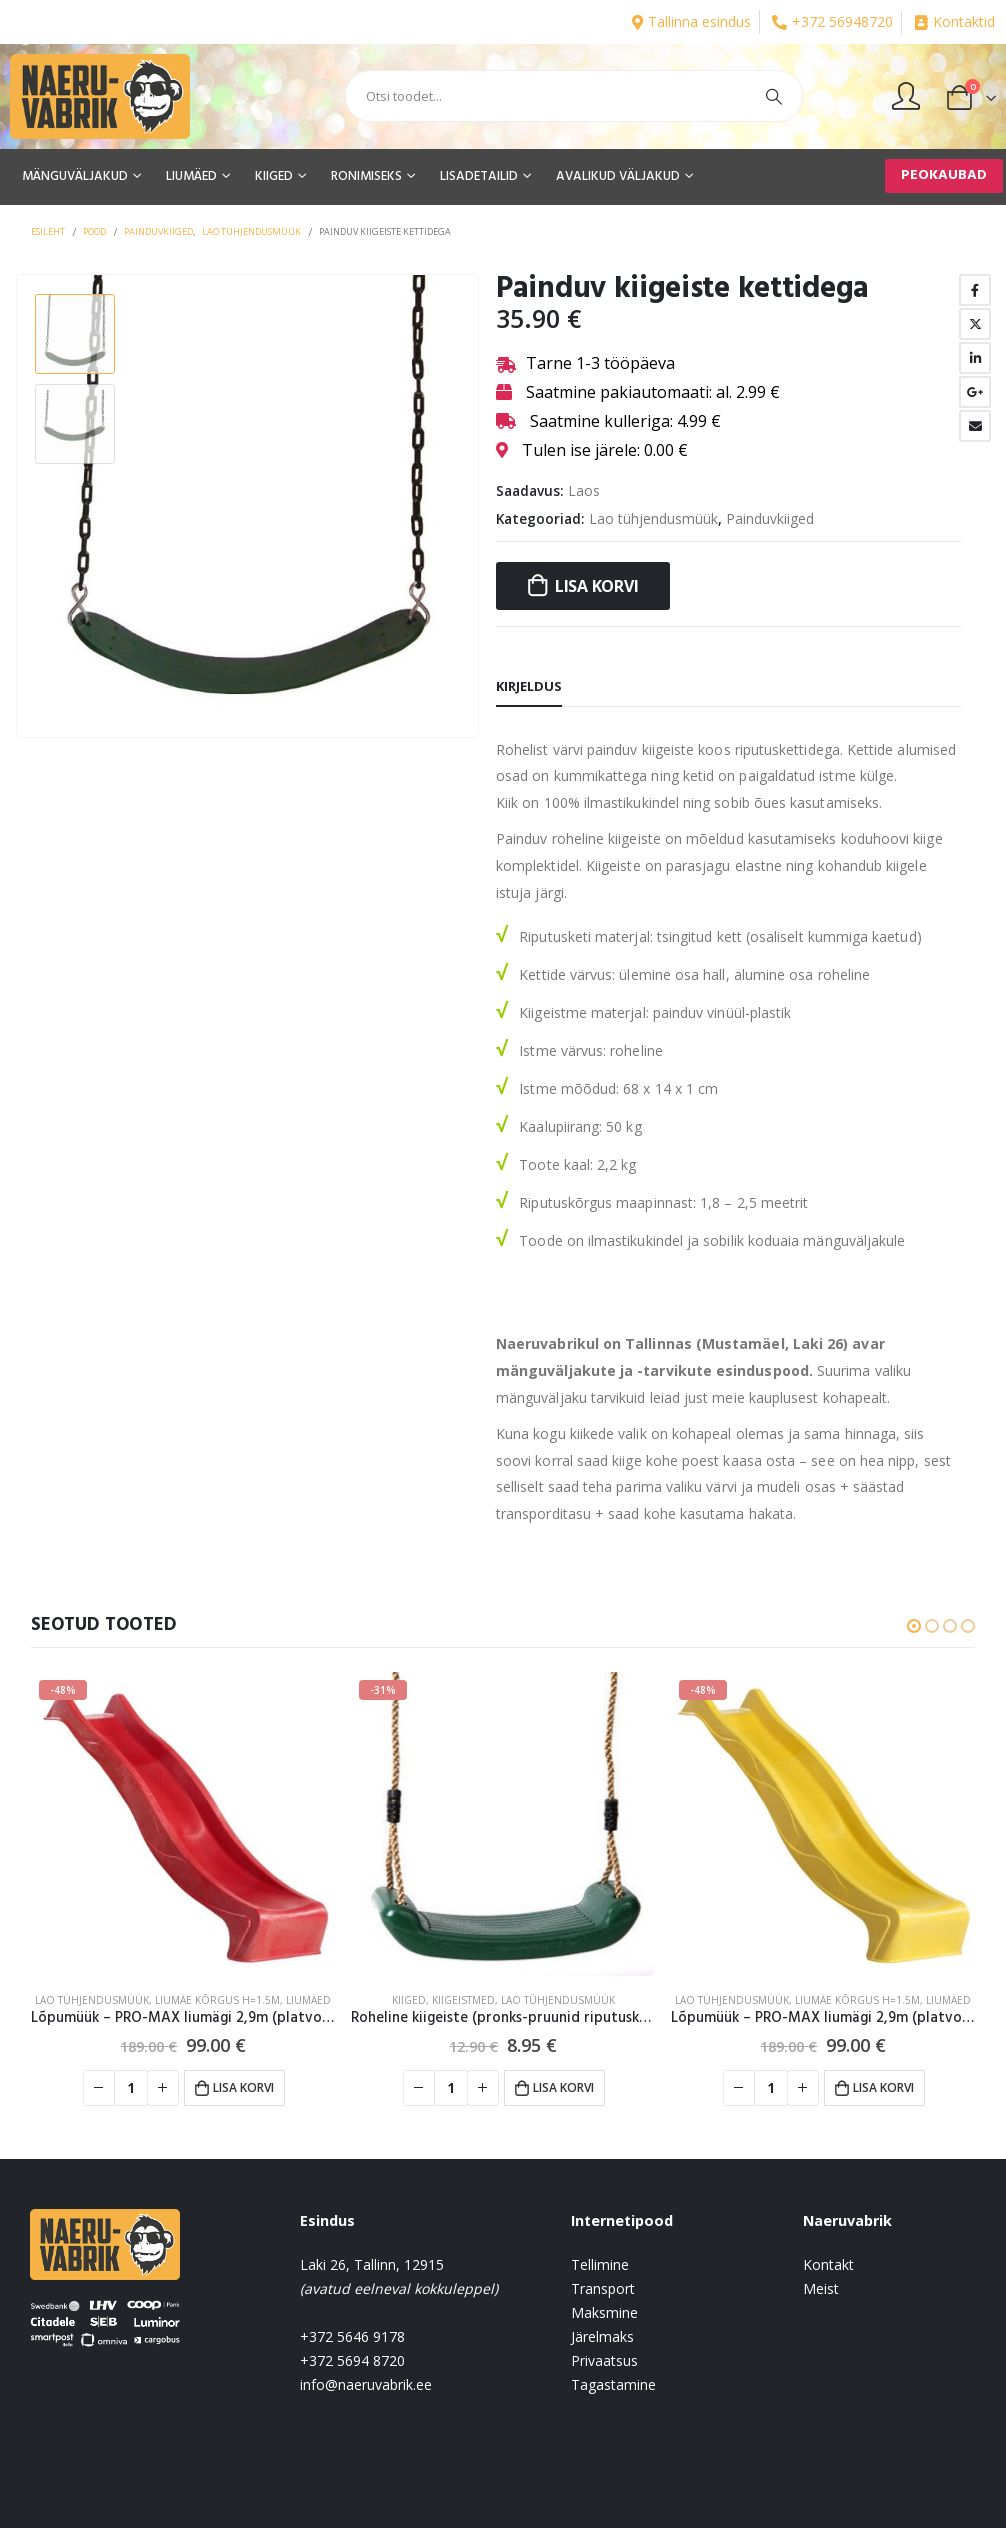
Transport (603, 2288)
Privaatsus (604, 2360)
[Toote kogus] (131, 2088)
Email (975, 426)
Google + (975, 392)
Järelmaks (602, 2336)
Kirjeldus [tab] (529, 686)
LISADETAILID (479, 176)
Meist (821, 2288)
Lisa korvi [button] (243, 2087)
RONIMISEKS (366, 176)
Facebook (975, 290)
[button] (914, 1626)
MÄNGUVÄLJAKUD (75, 176)
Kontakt (828, 2264)
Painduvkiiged (770, 518)
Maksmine (604, 2312)
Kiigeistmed (463, 2000)
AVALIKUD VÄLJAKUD (618, 176)
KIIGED (274, 176)
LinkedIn (975, 358)
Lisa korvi (597, 586)
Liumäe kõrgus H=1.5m (217, 2000)
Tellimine (600, 2264)
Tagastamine (613, 2384)
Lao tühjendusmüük (653, 518)
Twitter (975, 324)
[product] (183, 1824)
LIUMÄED (191, 176)
